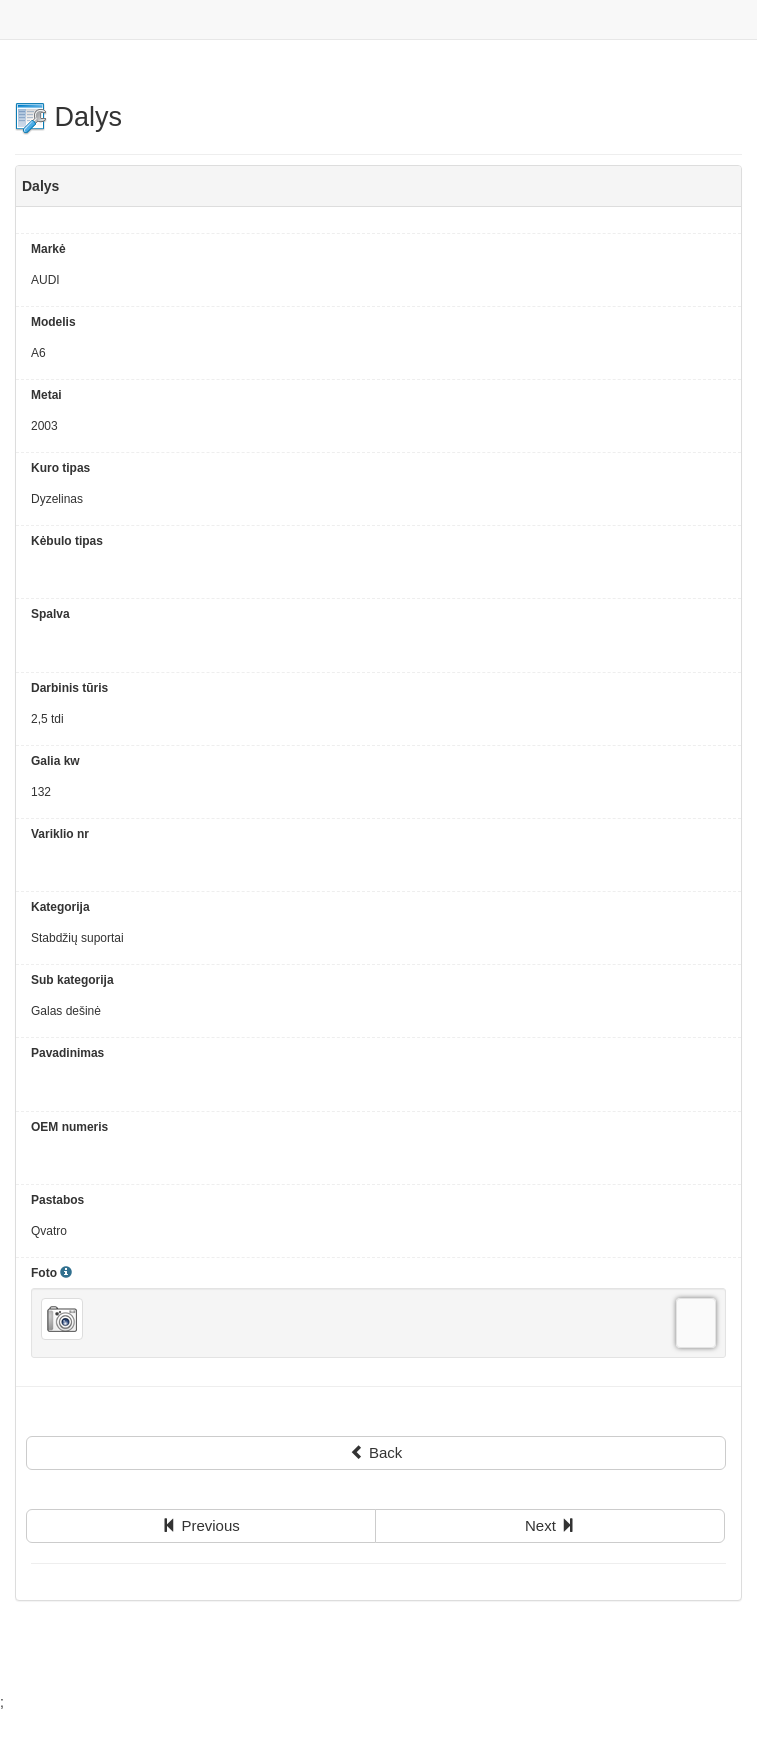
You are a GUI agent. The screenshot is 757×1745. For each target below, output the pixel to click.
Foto (51, 1273)
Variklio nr (60, 834)
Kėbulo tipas (67, 541)
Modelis (53, 322)
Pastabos (57, 1200)
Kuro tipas (60, 468)
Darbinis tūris (69, 688)
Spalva (50, 614)
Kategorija (60, 907)
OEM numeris (69, 1127)
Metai (46, 395)
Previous (201, 1525)
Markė (48, 249)
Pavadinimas (67, 1053)
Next (550, 1525)
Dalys (68, 117)
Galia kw (55, 761)
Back (376, 1452)
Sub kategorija (72, 980)
